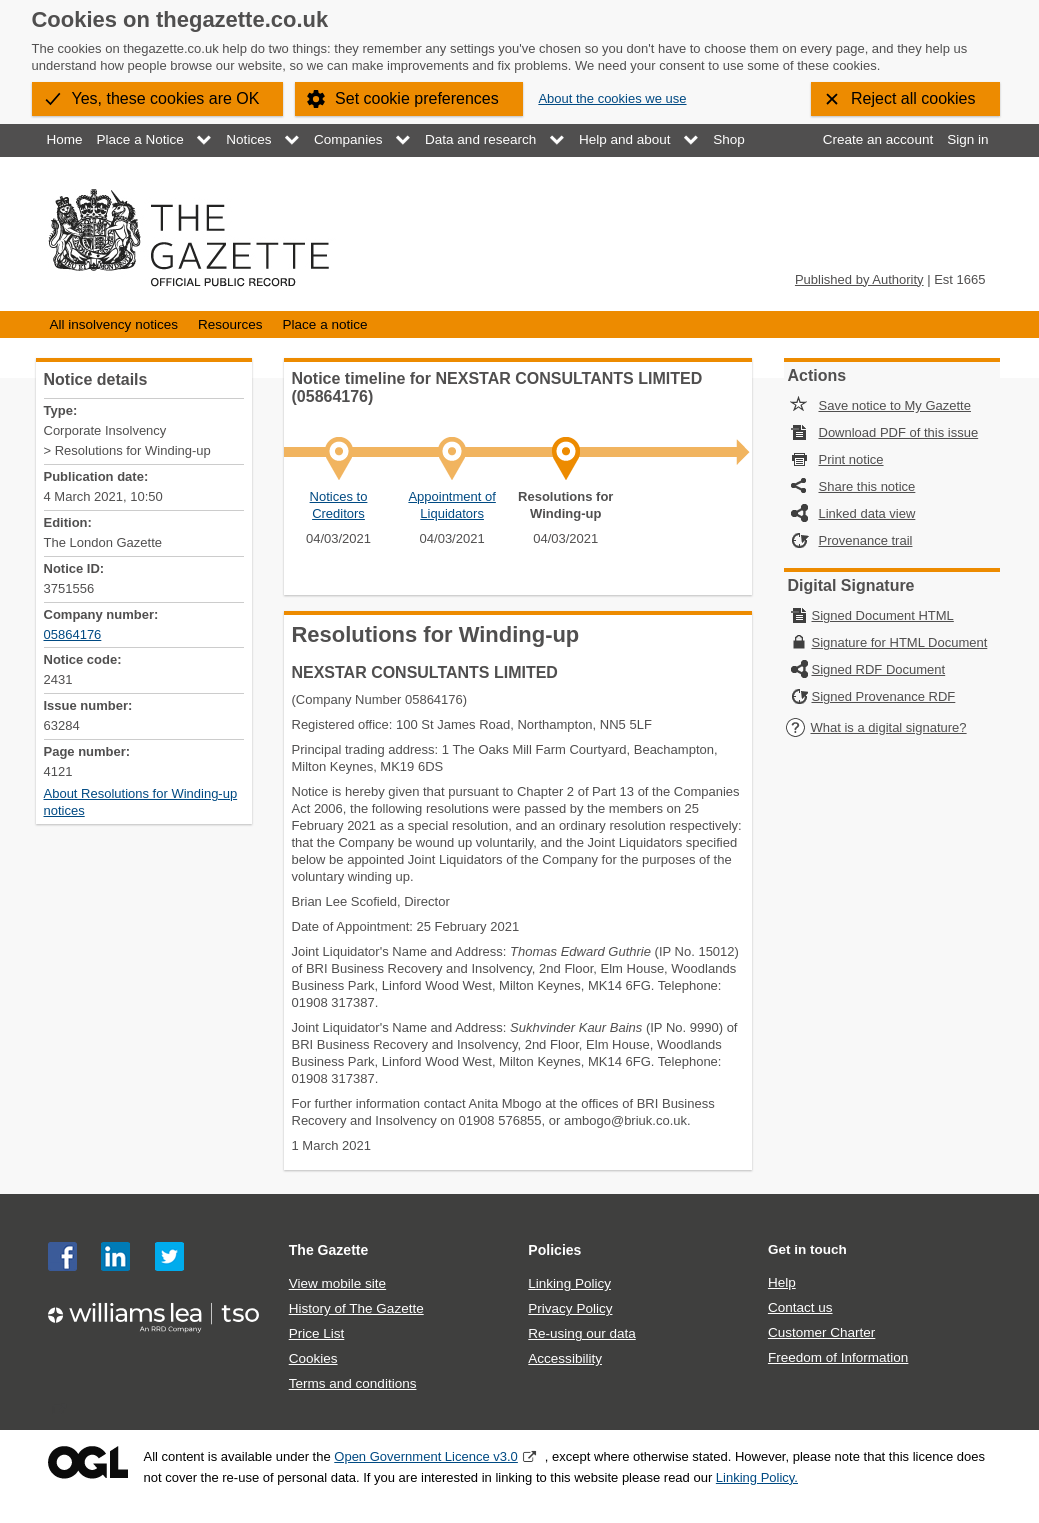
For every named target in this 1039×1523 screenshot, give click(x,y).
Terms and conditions (353, 1383)
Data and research (480, 139)
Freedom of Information (838, 1357)
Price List (317, 1333)
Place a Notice (140, 139)
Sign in (967, 139)
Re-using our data (581, 1333)
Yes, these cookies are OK (166, 98)
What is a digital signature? (876, 727)
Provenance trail (866, 540)
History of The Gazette (356, 1308)
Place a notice (325, 324)
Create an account (878, 139)
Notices (248, 139)
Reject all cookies (913, 98)
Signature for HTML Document (900, 642)
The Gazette (329, 1250)
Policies (554, 1250)
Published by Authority (859, 279)
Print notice (851, 459)
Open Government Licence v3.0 (426, 1456)
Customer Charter (821, 1332)
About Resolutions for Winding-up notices (141, 802)
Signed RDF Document (879, 669)
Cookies (313, 1358)
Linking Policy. (757, 1477)
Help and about (625, 139)
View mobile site (337, 1283)
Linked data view (867, 513)
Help (782, 1282)
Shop (729, 139)
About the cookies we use (612, 98)
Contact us (800, 1307)
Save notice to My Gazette (895, 405)
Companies (348, 139)
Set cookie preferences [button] (417, 98)
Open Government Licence (88, 1462)
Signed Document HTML (883, 615)
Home (65, 139)
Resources (230, 324)
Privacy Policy (570, 1308)
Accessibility (565, 1358)
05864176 (73, 634)
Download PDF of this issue (899, 432)
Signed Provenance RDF (884, 696)
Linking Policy (569, 1283)
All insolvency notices (114, 324)
